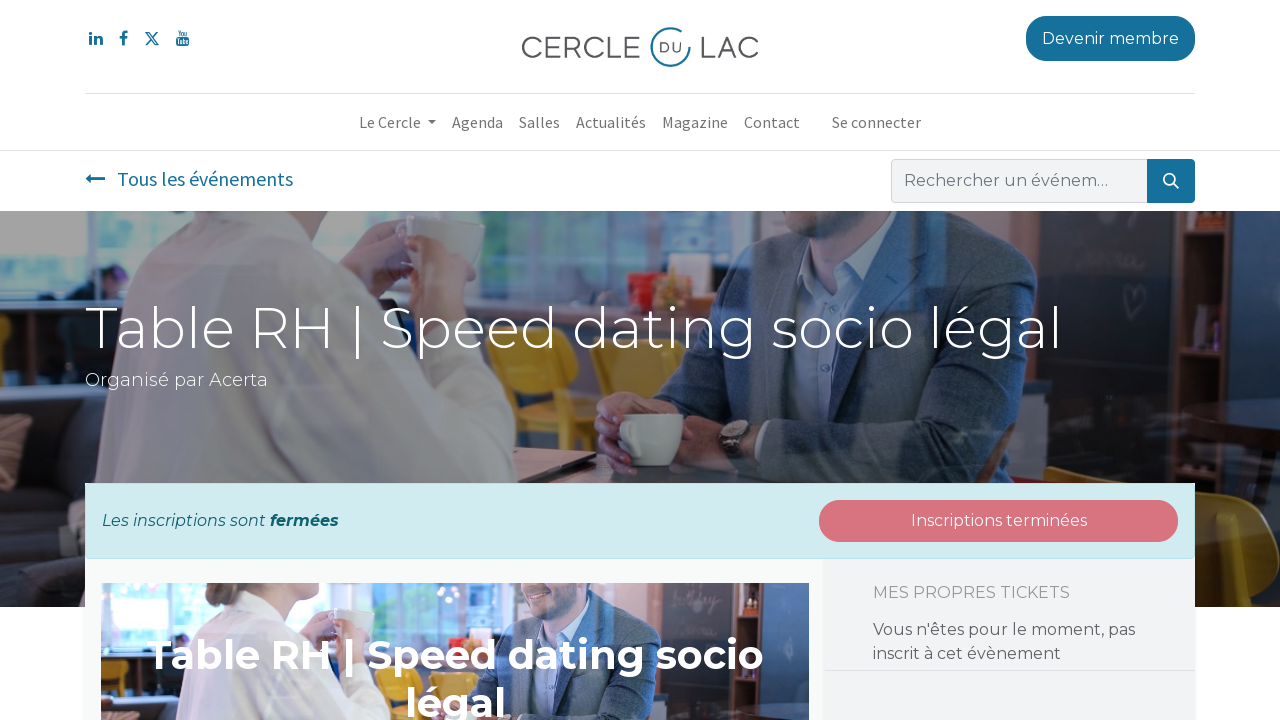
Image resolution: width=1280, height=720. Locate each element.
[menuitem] (477, 122)
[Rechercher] (1171, 181)
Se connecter (876, 122)
